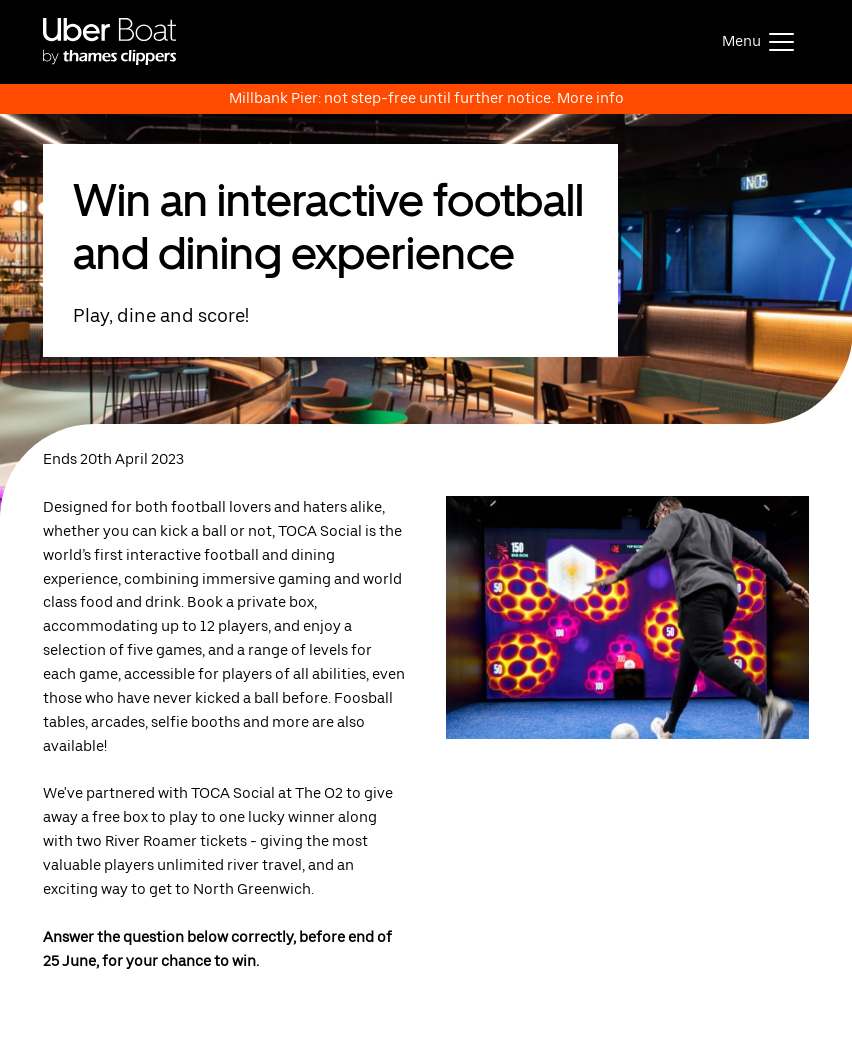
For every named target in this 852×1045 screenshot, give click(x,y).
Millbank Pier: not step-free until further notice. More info (426, 98)
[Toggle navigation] (758, 41)
